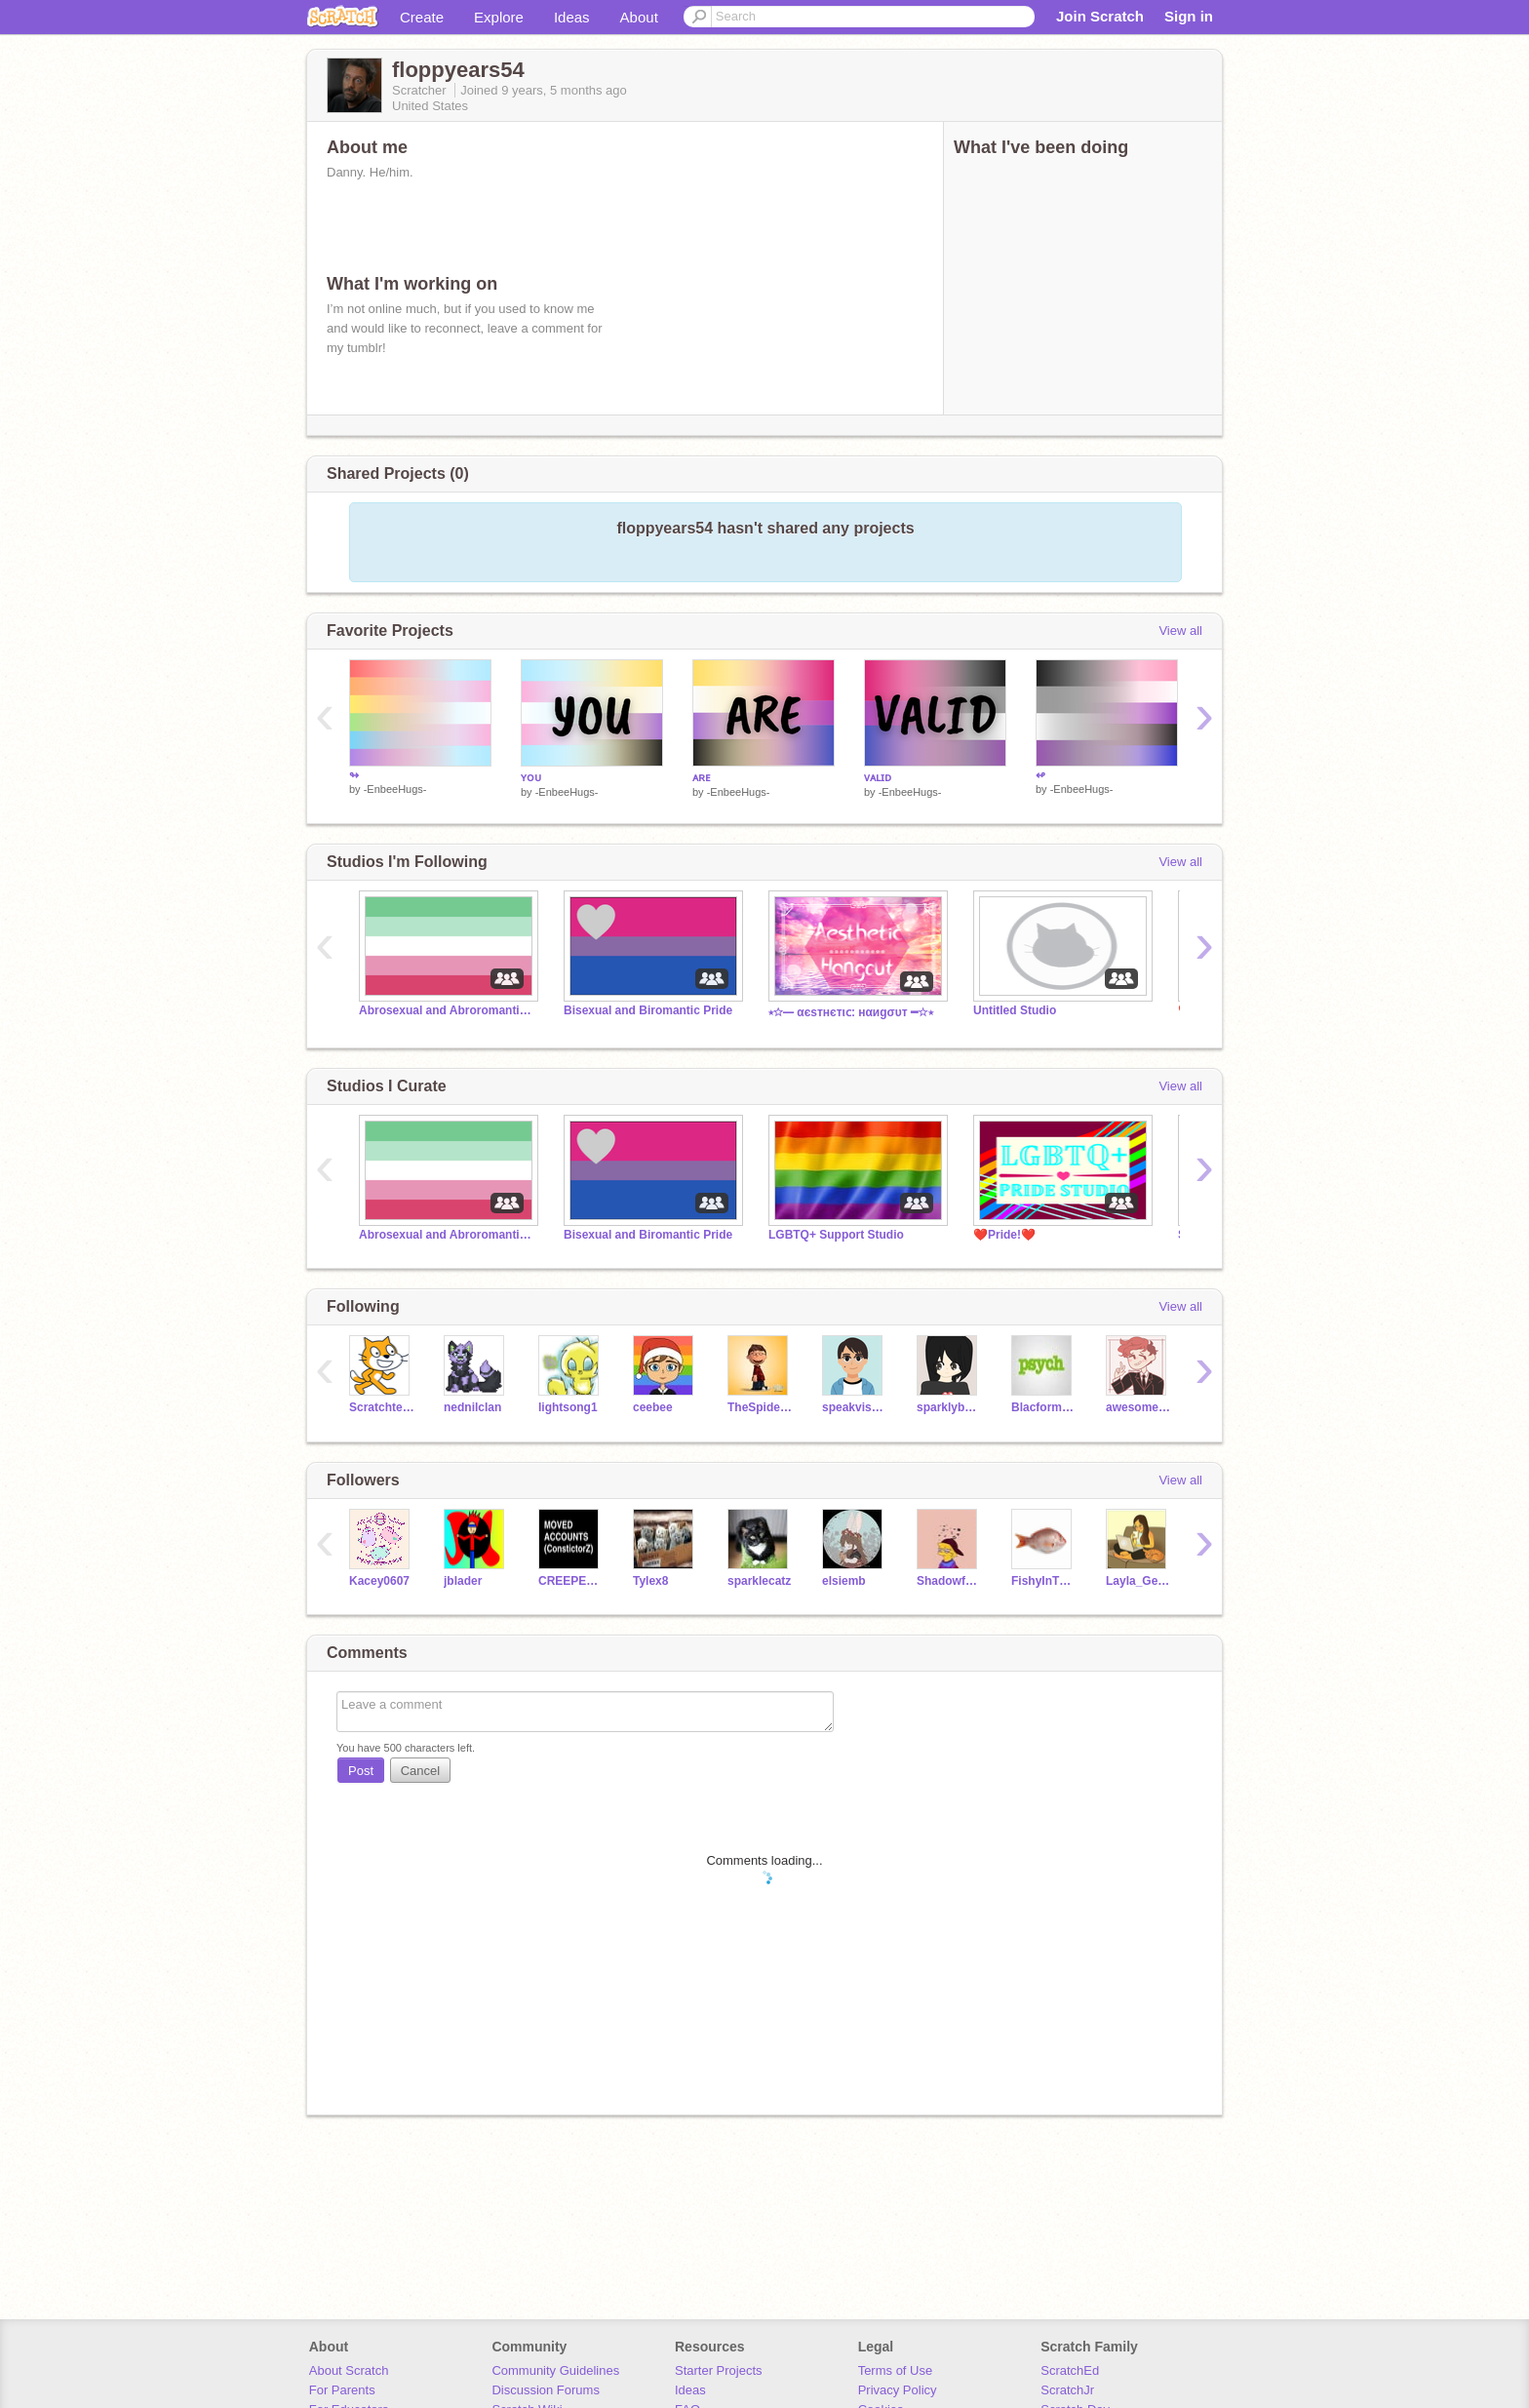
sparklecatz (759, 1581)
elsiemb (844, 1581)
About (639, 17)
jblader (463, 1581)
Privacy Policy (897, 2390)
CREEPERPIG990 (571, 1581)
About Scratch (349, 2370)
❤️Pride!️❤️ (1004, 1235)
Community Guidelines (555, 2370)
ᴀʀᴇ (701, 777)
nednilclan (472, 1407)
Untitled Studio (1014, 1010)
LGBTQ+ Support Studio (836, 1235)
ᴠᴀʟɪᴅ (877, 777)
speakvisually (854, 1407)
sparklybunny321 (949, 1407)
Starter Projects (719, 2370)
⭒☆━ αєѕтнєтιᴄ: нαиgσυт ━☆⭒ (850, 1012)
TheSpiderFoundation (760, 1407)
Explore (499, 17)
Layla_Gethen (1138, 1581)
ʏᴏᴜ (531, 777)
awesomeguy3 (1138, 1407)
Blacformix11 (1044, 1407)
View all (1180, 630)
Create (422, 17)
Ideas (572, 17)
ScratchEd (1069, 2370)
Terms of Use (895, 2370)
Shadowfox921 (949, 1581)
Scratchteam (381, 1407)
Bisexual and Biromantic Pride (648, 1010)
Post (360, 1770)
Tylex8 (650, 1581)
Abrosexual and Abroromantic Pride (446, 1010)
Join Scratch (1100, 16)
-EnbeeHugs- (395, 789)
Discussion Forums (545, 2390)
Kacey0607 (379, 1581)
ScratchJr (1067, 2390)
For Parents (342, 2390)
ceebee (653, 1407)
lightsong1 (568, 1407)
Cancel (420, 1770)
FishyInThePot (1044, 1581)
